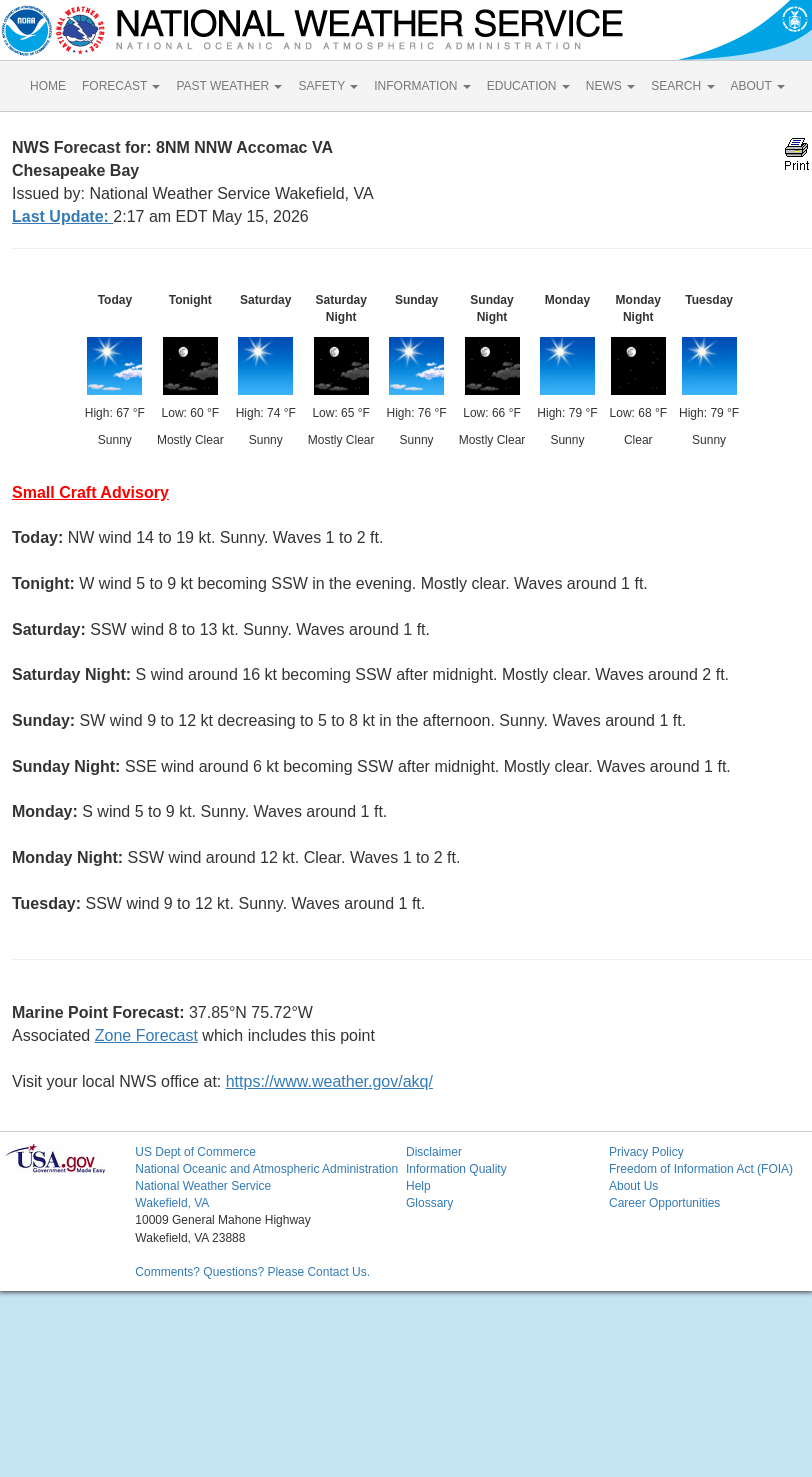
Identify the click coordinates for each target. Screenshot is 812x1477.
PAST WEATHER (229, 86)
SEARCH (682, 86)
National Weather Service (203, 1186)
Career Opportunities (664, 1203)
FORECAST (121, 86)
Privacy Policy (646, 1152)
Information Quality (456, 1169)
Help (418, 1186)
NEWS (610, 86)
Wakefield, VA (172, 1203)
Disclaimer (434, 1152)
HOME (48, 86)
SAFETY (328, 86)
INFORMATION (422, 86)
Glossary (429, 1203)
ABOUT (758, 86)
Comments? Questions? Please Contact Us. (252, 1272)
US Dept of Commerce (195, 1152)
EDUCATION (528, 86)
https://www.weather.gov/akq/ (329, 1081)
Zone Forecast (146, 1035)
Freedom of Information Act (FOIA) (701, 1169)
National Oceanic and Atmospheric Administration (266, 1169)
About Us (633, 1186)
